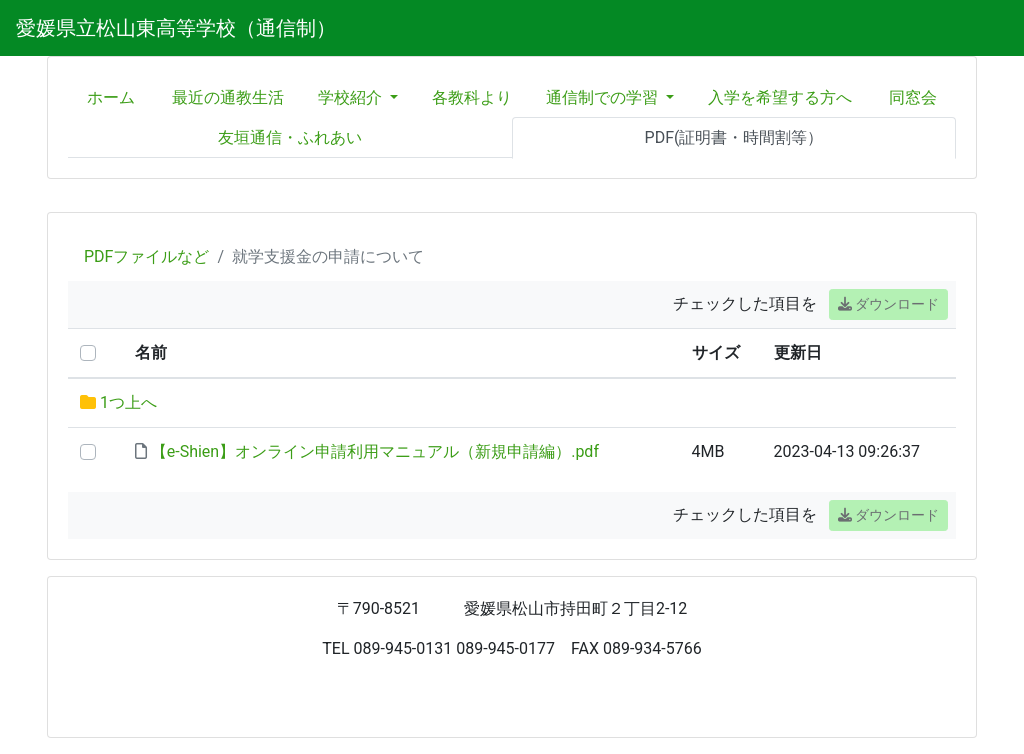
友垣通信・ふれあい (290, 137)
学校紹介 (352, 97)
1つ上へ (128, 402)
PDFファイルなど (146, 256)
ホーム (111, 97)
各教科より (472, 97)
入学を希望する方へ (780, 97)
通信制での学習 (604, 97)
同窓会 (913, 97)
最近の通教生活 (228, 97)
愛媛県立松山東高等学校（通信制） (176, 28)
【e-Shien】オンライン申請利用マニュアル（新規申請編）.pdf (375, 451)
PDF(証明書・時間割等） (734, 137)
